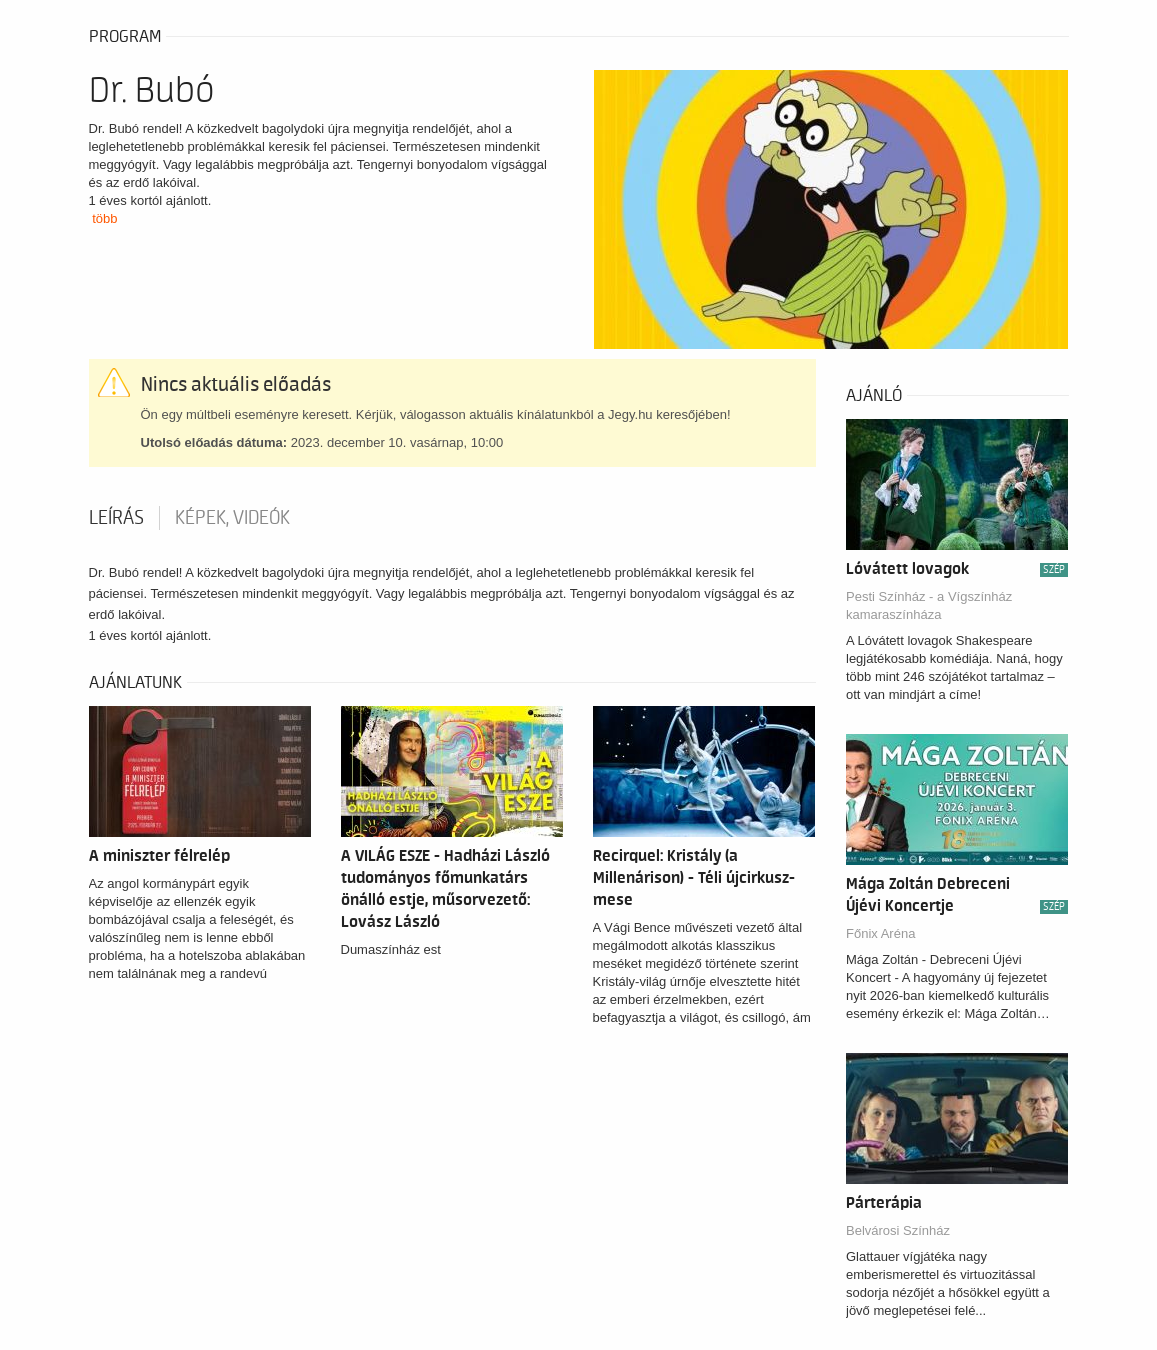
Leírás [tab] (116, 518)
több (104, 218)
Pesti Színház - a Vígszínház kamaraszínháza (929, 605)
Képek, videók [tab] (232, 518)
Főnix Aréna (880, 933)
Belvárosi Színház (898, 1230)
